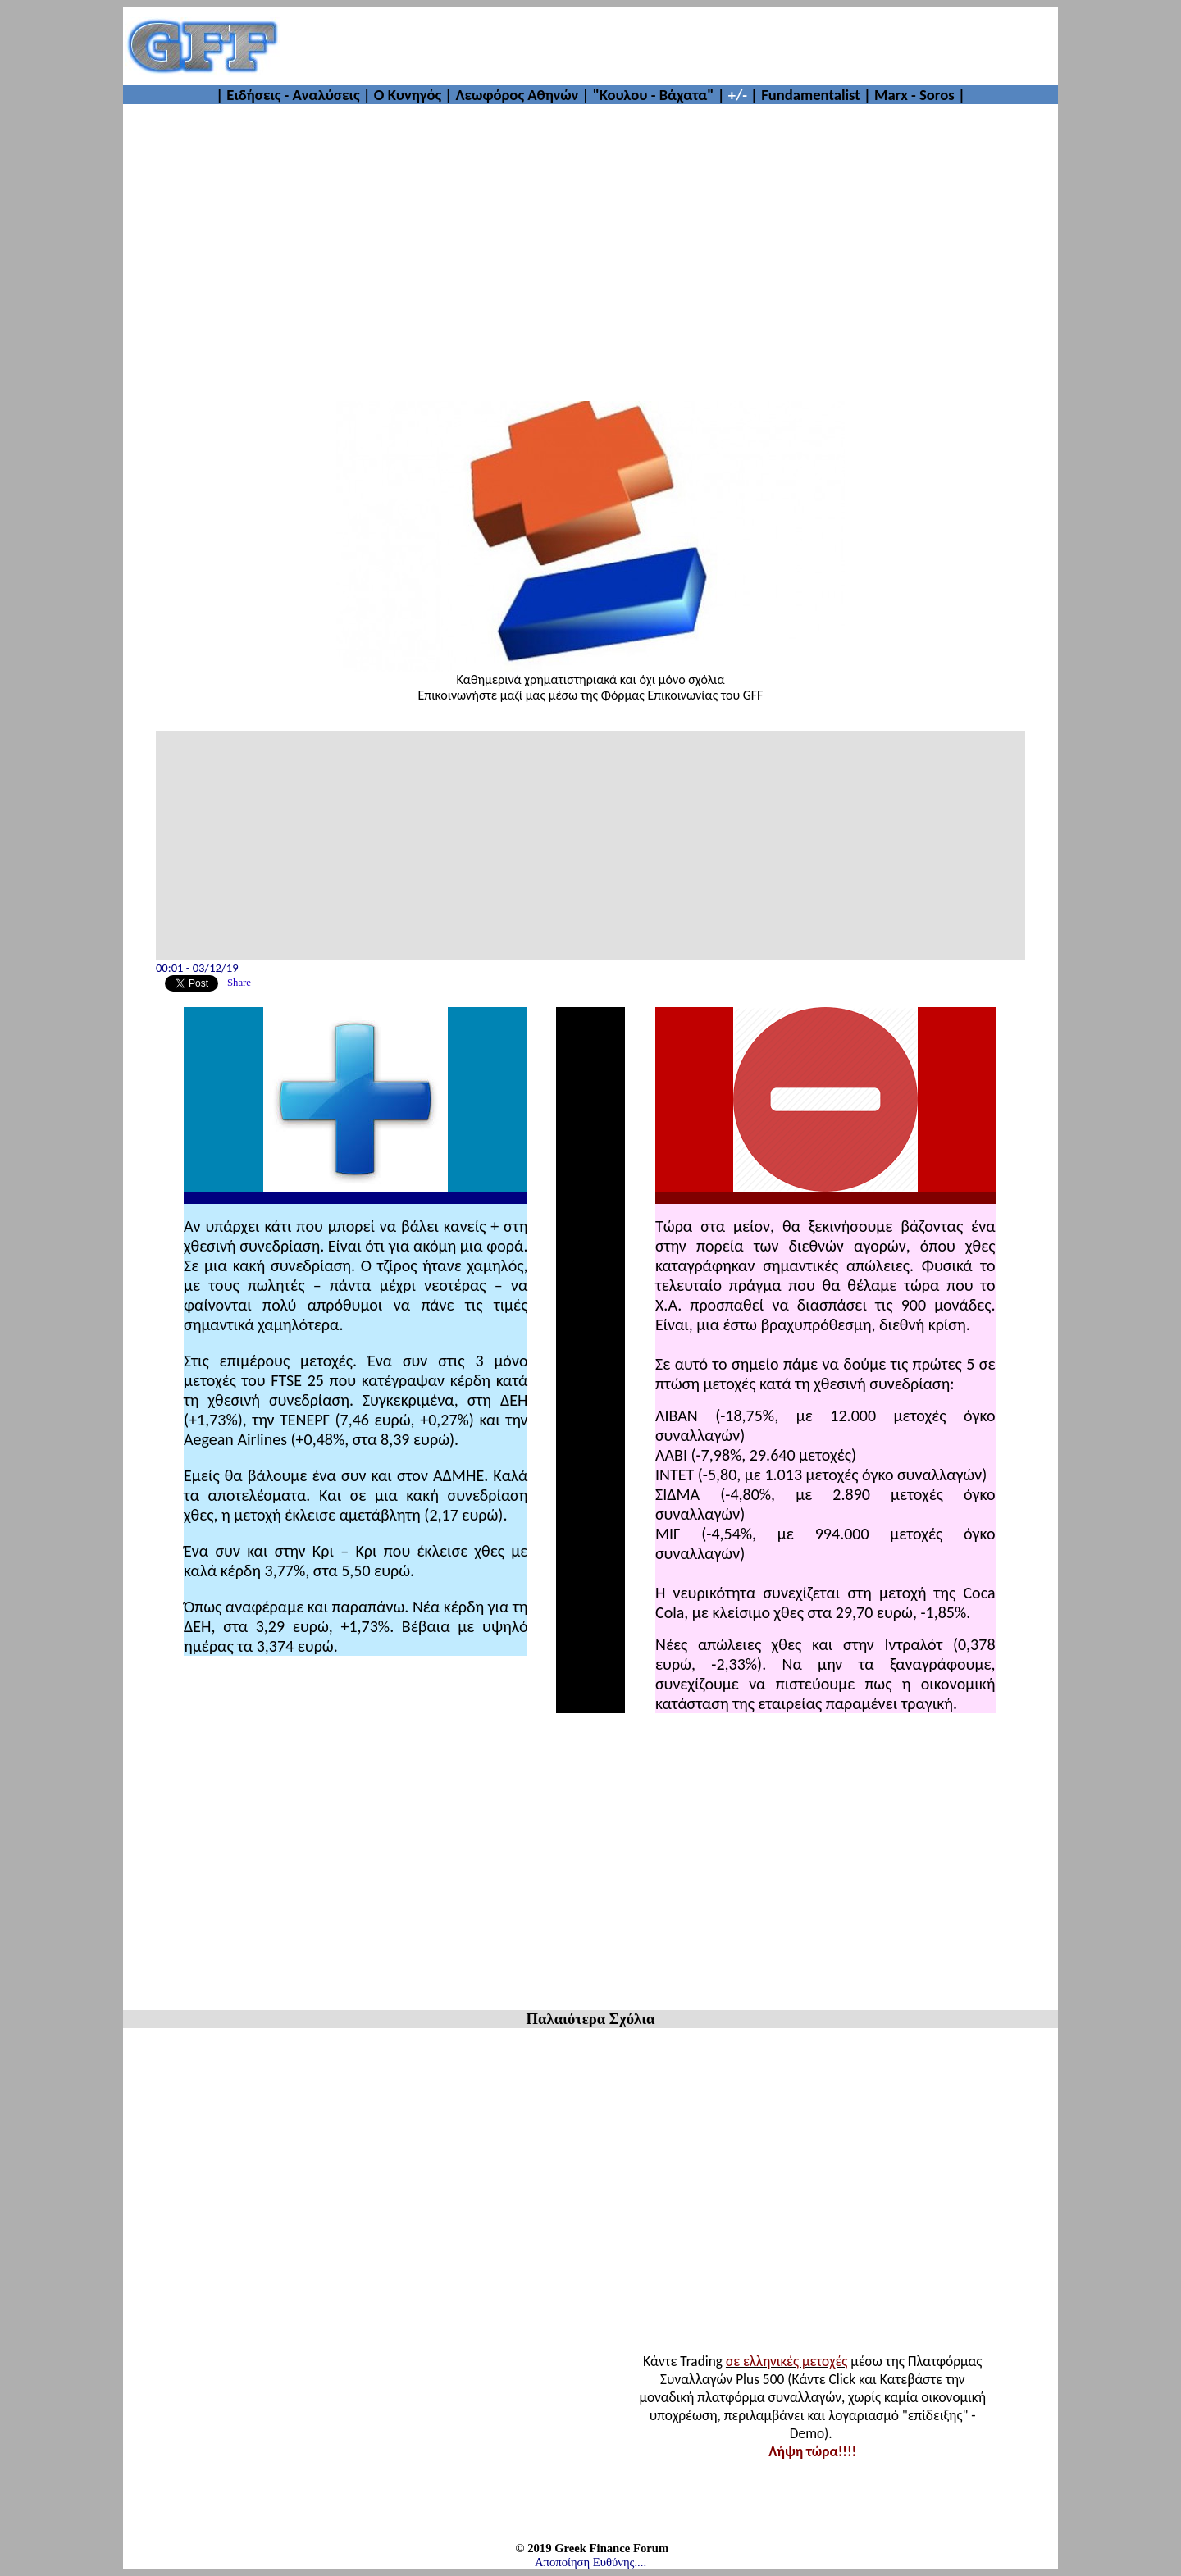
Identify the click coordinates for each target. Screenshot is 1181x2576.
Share (239, 982)
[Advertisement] (669, 46)
